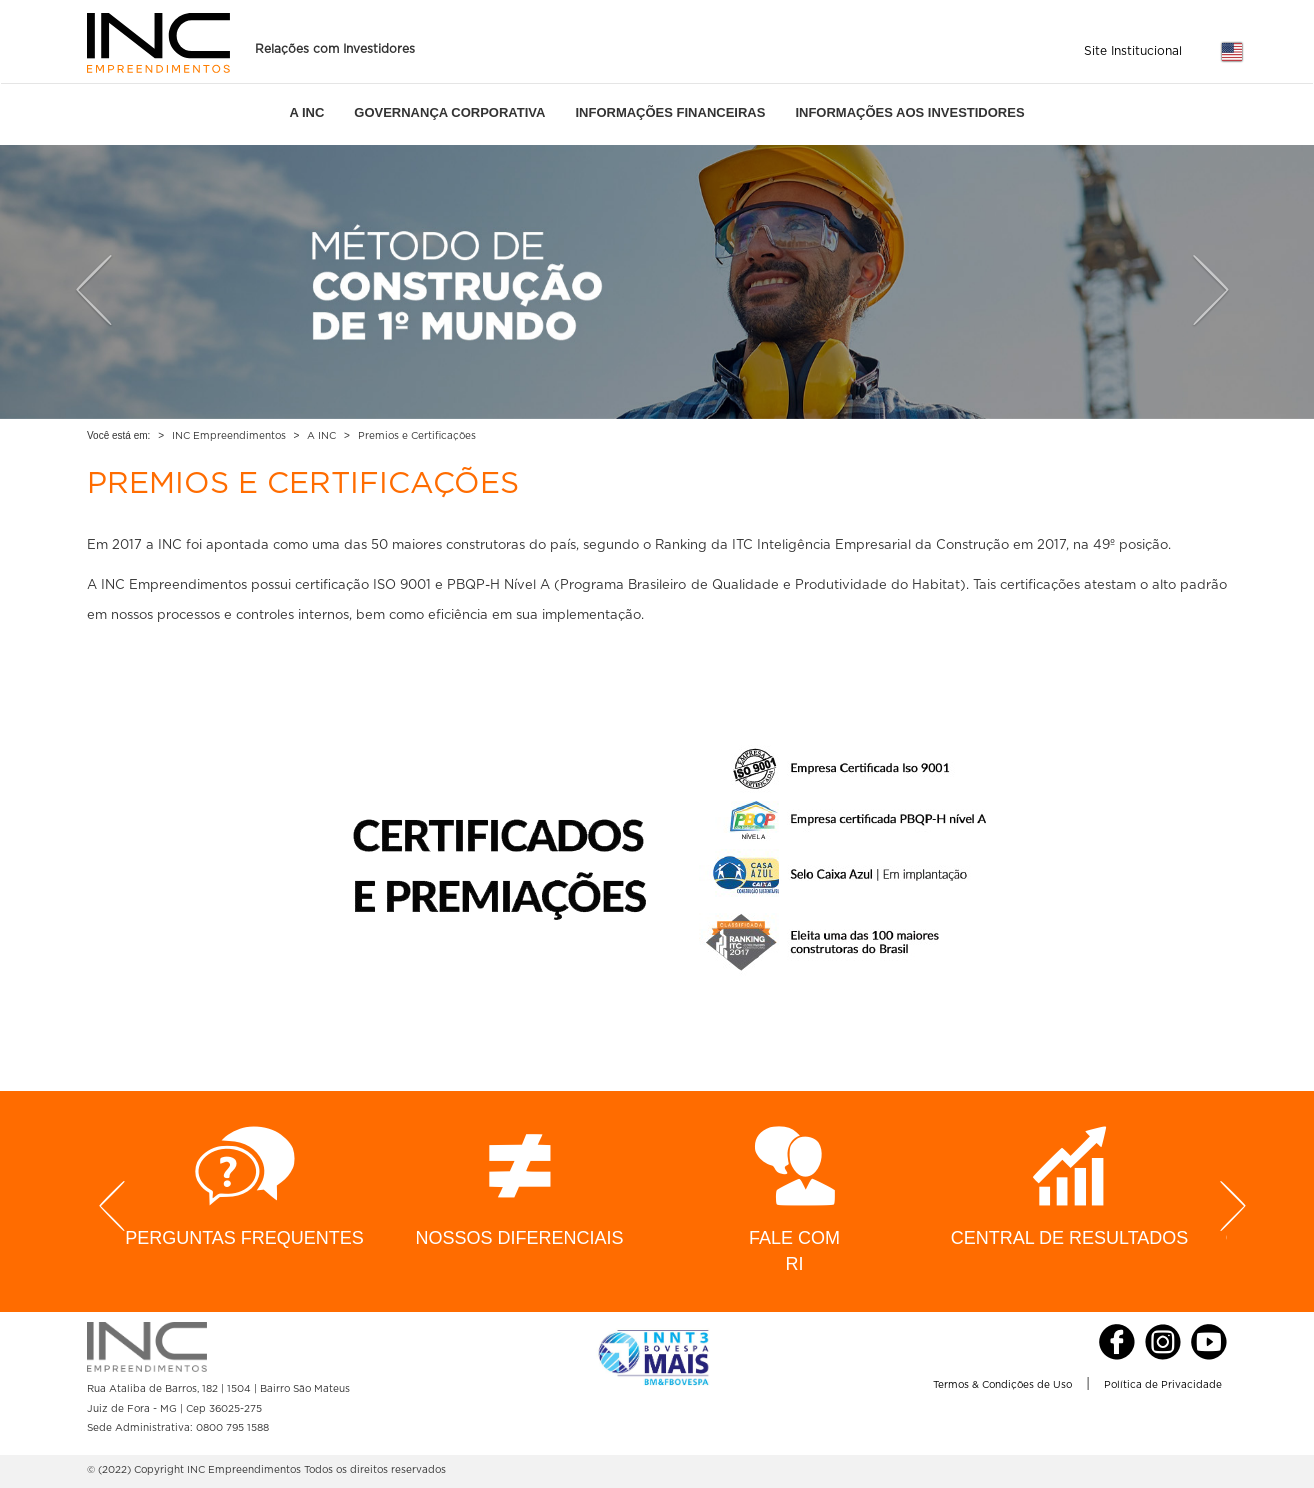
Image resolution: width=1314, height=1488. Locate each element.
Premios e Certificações (417, 436)
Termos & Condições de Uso (1002, 1385)
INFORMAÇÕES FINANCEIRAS (670, 112)
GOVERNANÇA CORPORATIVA (449, 112)
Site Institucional (1133, 51)
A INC (306, 112)
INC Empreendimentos (229, 436)
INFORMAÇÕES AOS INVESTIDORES (909, 112)
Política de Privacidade (1163, 1385)
